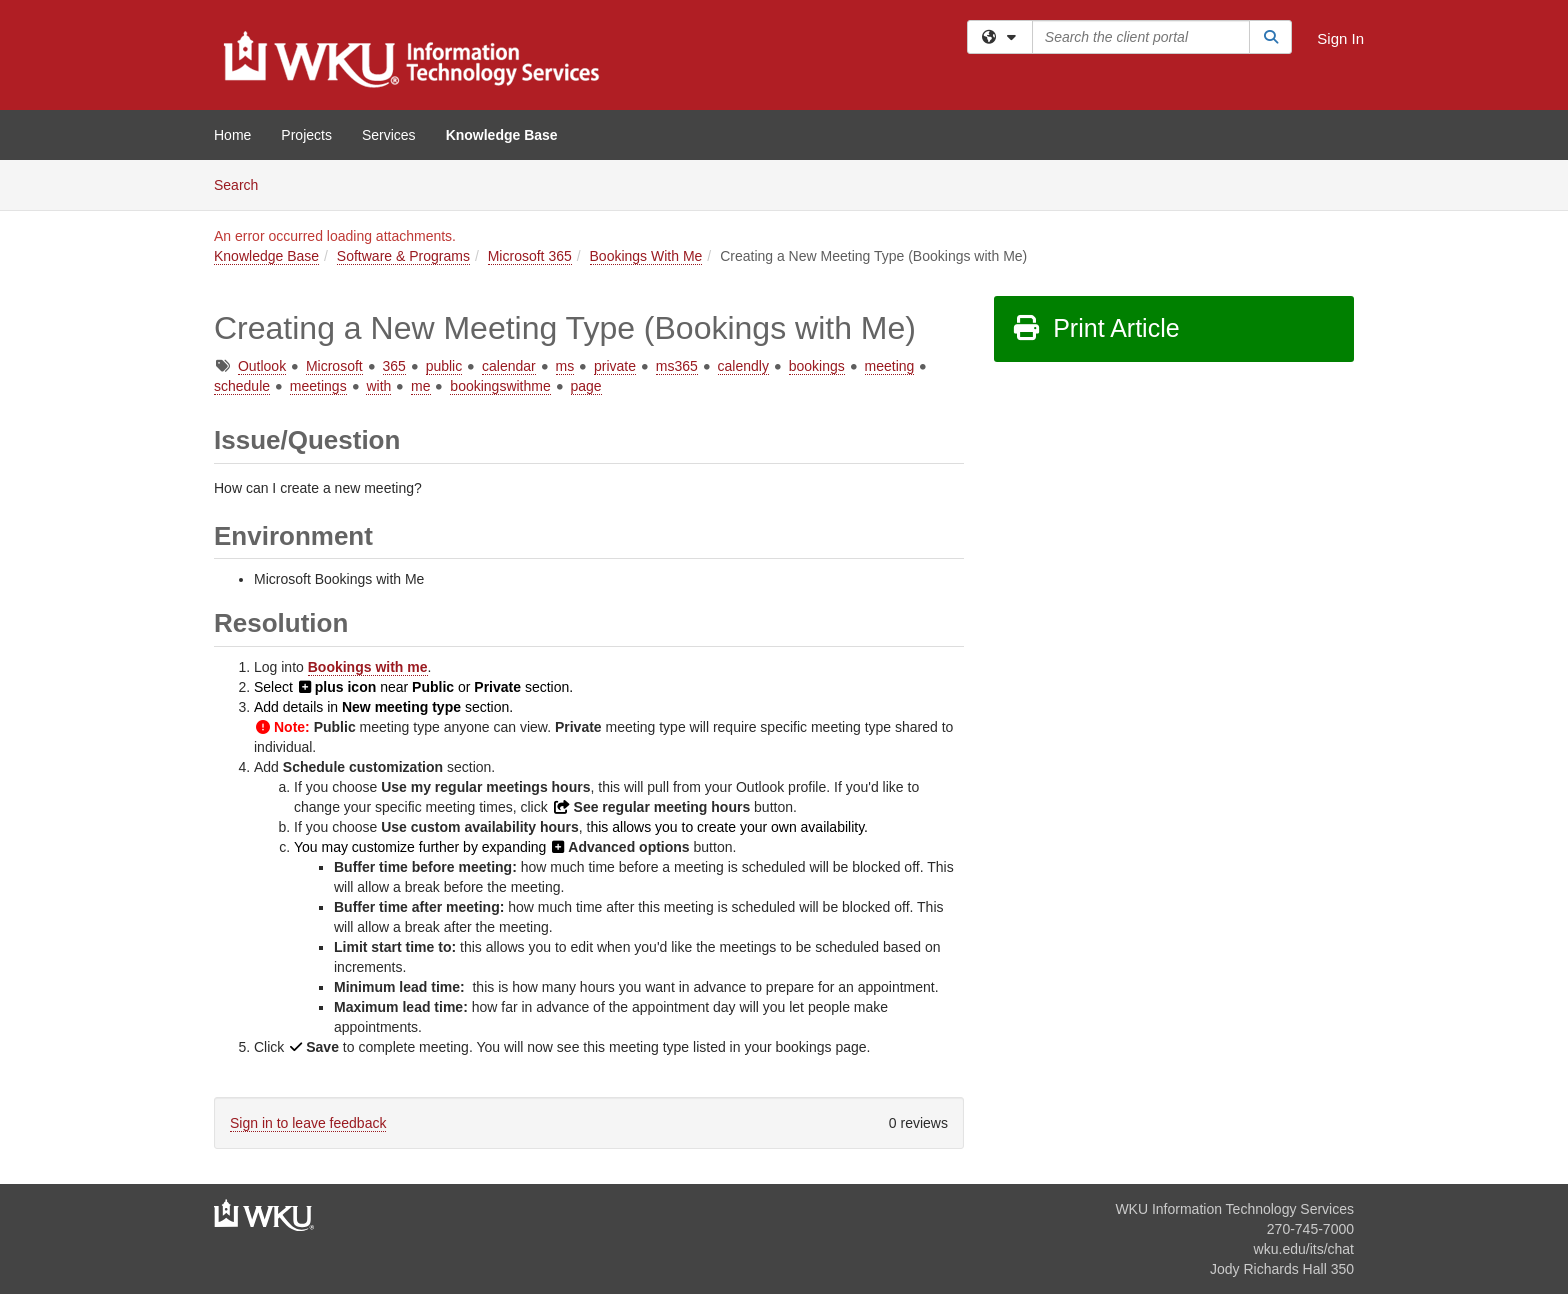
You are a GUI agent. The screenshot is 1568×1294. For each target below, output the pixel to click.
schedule (242, 386)
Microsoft (334, 366)
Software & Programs (403, 256)
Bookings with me (368, 667)
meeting (890, 366)
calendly (743, 366)
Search (243, 183)
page (586, 386)
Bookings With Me (646, 256)
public (444, 366)
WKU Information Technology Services (1234, 1209)
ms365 (677, 366)
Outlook (262, 366)
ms (565, 366)
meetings (318, 386)
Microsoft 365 (530, 256)
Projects (306, 135)
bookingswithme (500, 386)
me (420, 386)
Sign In (1340, 38)
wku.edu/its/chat (1304, 1249)
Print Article (1095, 328)
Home (232, 135)
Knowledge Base (502, 135)
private (615, 366)
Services (389, 135)
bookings (817, 366)
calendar (509, 366)
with (378, 386)
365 (394, 366)
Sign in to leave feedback (308, 1123)
